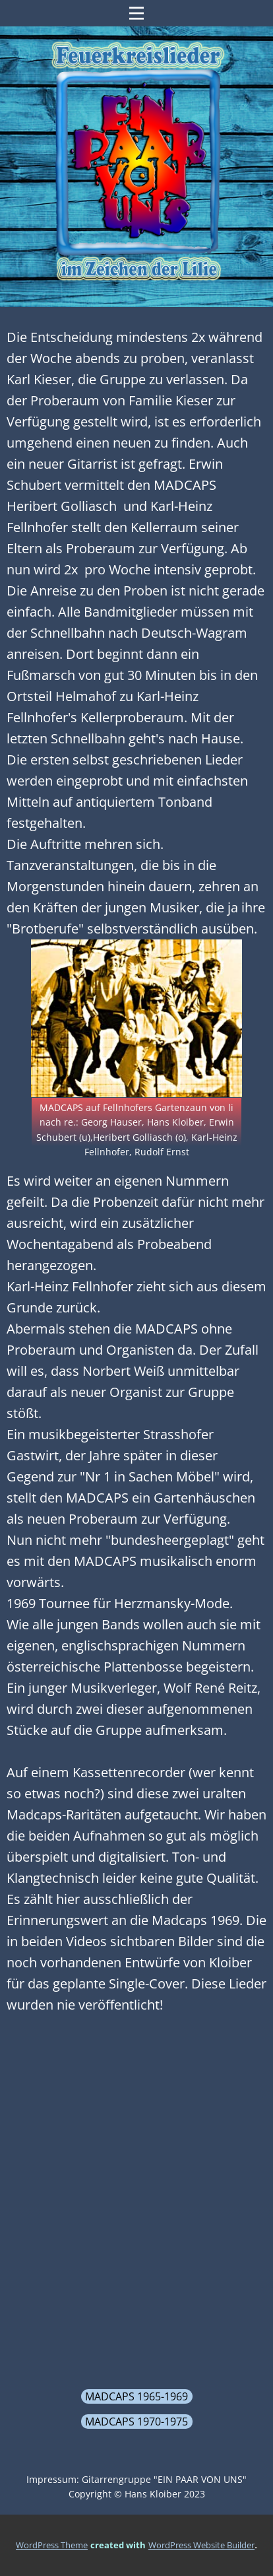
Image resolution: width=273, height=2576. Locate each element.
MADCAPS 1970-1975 (136, 2421)
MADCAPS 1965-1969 (136, 2396)
